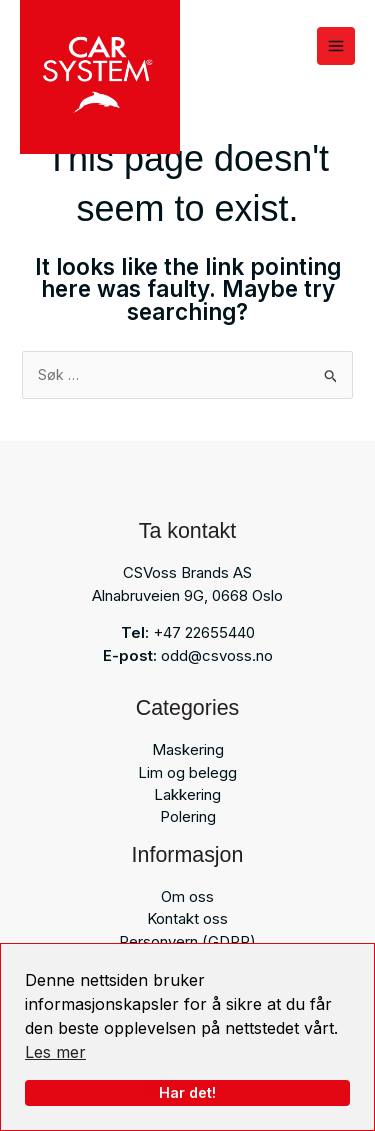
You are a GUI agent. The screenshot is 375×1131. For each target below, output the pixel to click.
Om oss (187, 896)
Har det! (187, 1092)
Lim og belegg (187, 772)
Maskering (188, 749)
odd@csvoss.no (217, 655)
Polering (188, 816)
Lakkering (187, 794)
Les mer (55, 1052)
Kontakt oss (187, 918)
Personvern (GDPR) (187, 941)
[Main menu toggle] (336, 46)
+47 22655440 (204, 632)
